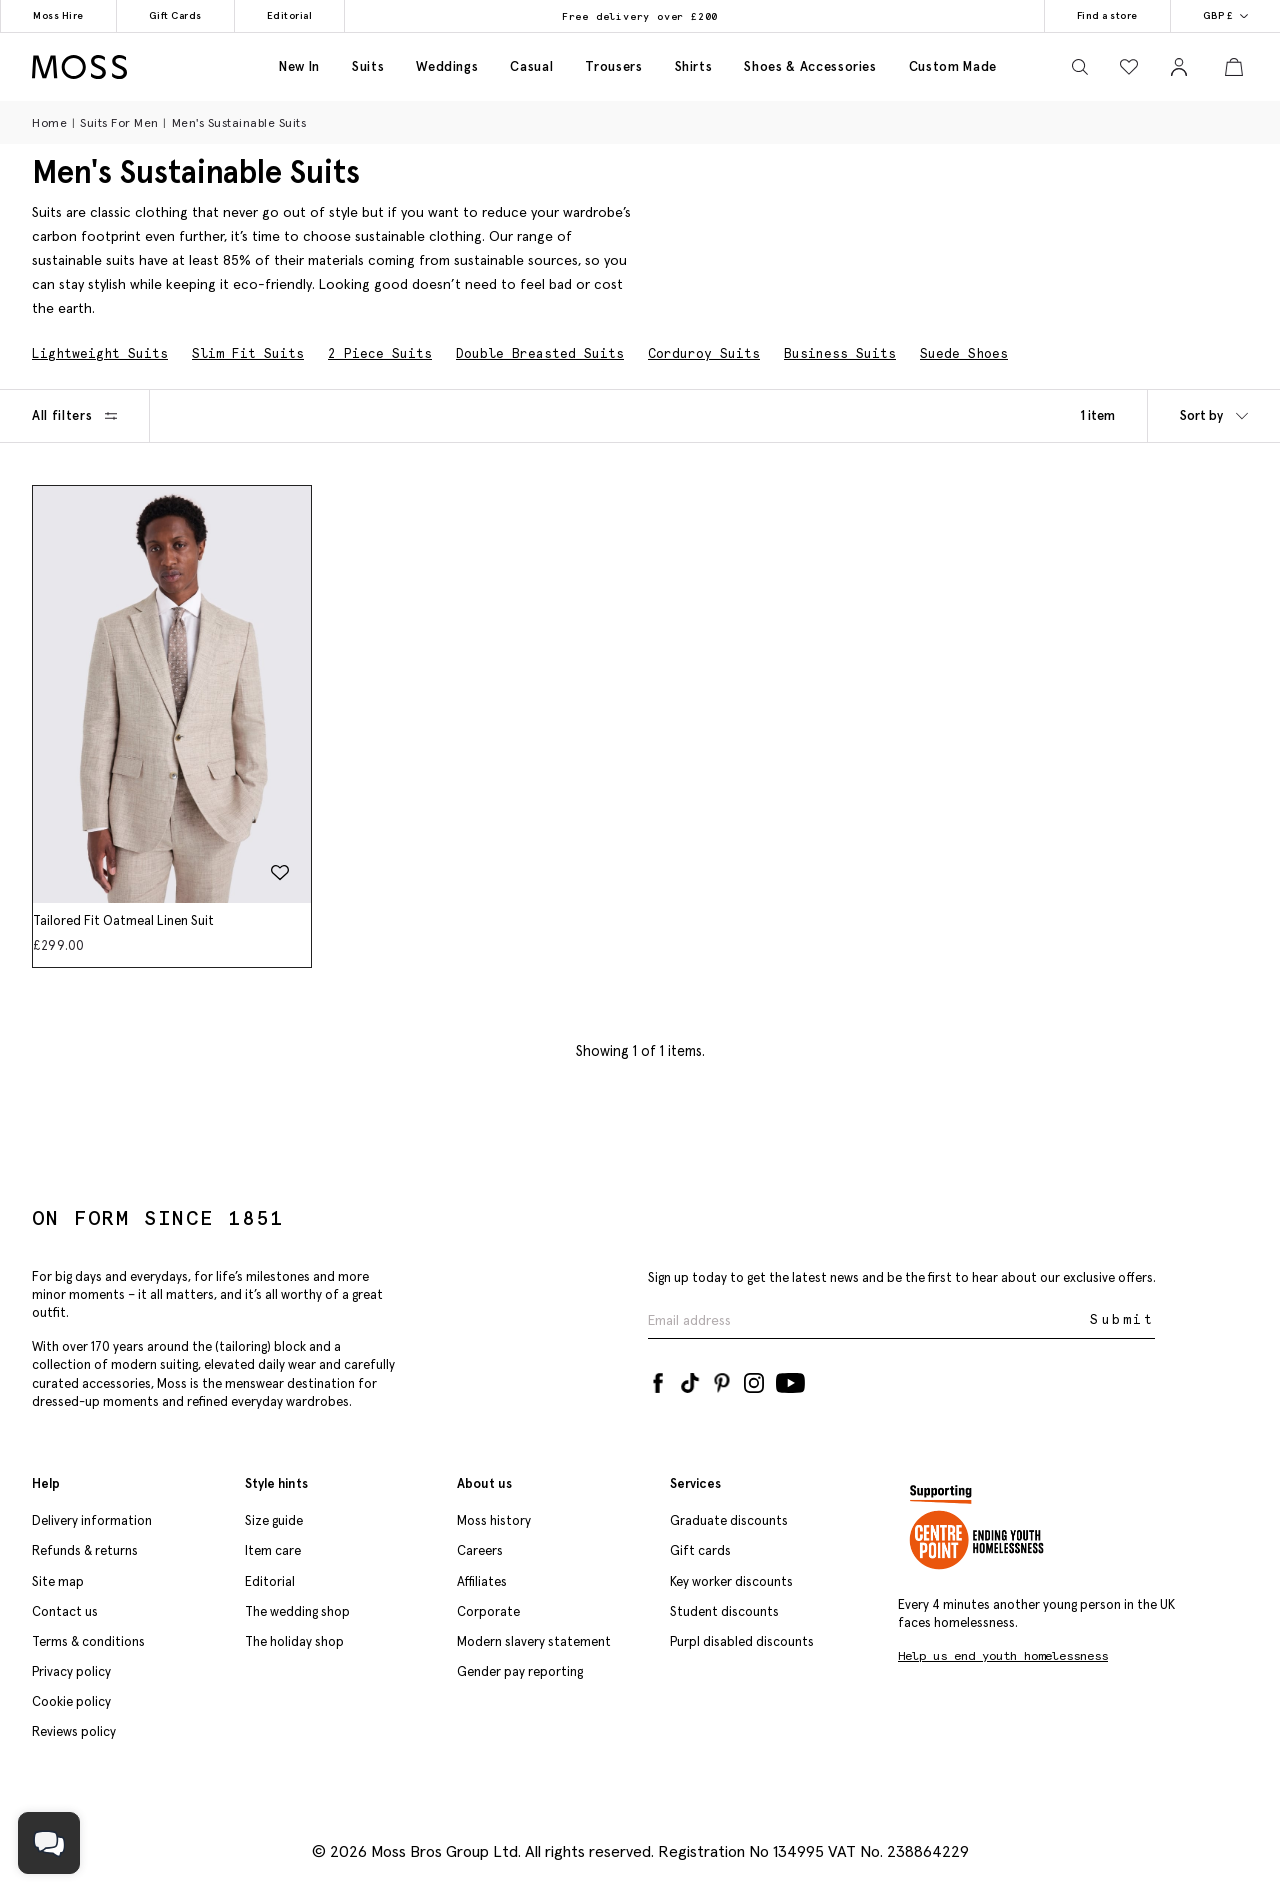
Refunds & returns (85, 1550)
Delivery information (92, 1520)
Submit (1122, 1319)
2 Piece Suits (380, 353)
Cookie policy (71, 1701)
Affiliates (482, 1581)
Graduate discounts (729, 1520)
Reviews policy (74, 1731)
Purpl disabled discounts (742, 1641)
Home (49, 122)
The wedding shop (297, 1611)
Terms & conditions (88, 1641)
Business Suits (840, 353)
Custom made (953, 66)
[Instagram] (754, 1379)
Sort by (1214, 415)
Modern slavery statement (534, 1641)
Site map (58, 1581)
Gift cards (700, 1550)
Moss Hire (58, 15)
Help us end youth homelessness (1003, 1655)
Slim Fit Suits (248, 353)
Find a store (1107, 15)
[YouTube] (790, 1379)
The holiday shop (294, 1641)
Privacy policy (71, 1671)
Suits (368, 66)
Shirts (694, 66)
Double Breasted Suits (540, 353)
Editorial (290, 15)
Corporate (488, 1611)
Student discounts (724, 1611)
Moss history (494, 1520)
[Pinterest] (722, 1379)
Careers (480, 1550)
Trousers (613, 66)
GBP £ (1226, 15)
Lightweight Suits (100, 353)
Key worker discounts (731, 1581)
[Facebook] (658, 1379)
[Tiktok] (690, 1379)
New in (299, 66)
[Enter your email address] (867, 1320)
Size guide (274, 1520)
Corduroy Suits (704, 353)
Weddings (447, 66)
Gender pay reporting (520, 1671)
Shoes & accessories (810, 66)
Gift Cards (175, 15)
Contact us (65, 1611)
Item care (273, 1550)
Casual (531, 66)
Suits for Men (119, 122)
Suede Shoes (964, 353)
